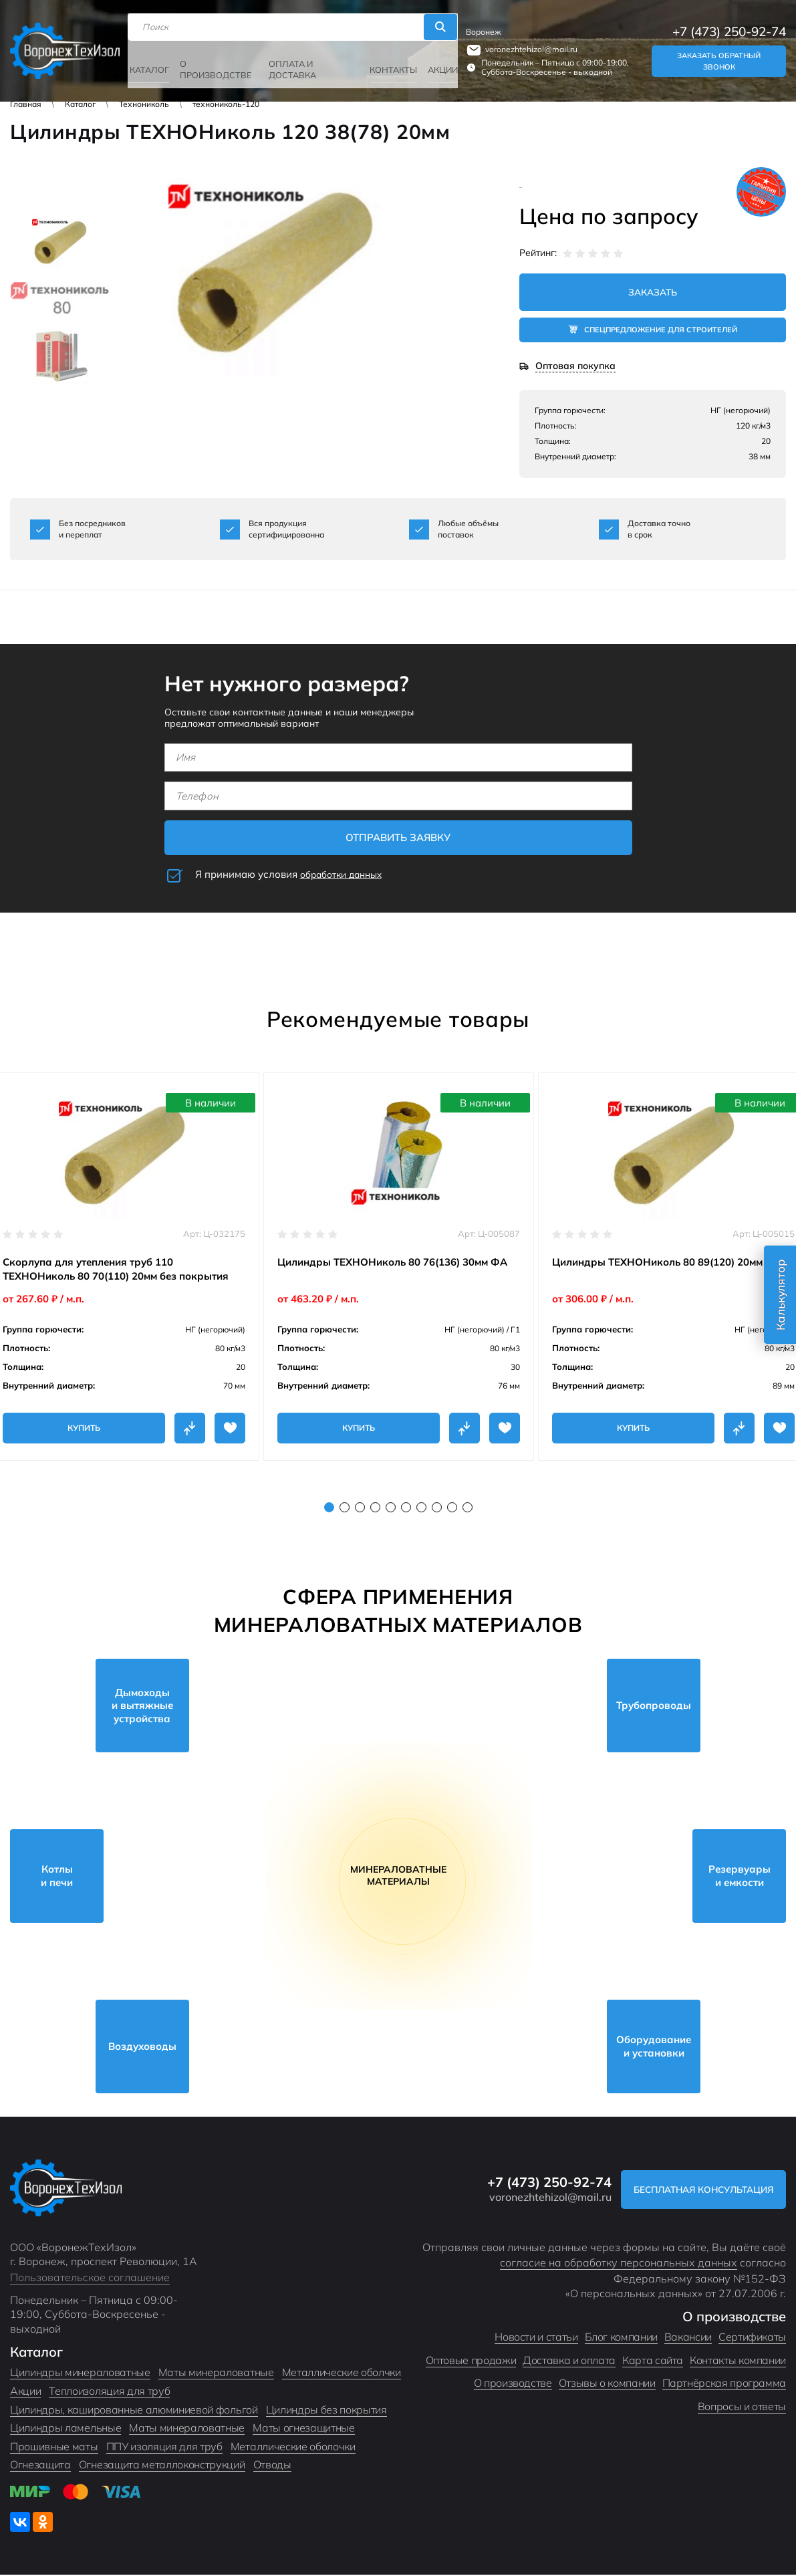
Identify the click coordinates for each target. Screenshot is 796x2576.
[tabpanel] (398, 1268)
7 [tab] (421, 1509)
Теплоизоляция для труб (109, 2392)
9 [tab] (452, 1509)
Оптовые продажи (471, 2361)
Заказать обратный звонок (718, 54)
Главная (25, 104)
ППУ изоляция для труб (164, 2447)
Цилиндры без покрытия (326, 2411)
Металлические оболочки (293, 2447)
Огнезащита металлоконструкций (162, 2465)
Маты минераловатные (216, 2373)
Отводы (272, 2465)
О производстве (217, 61)
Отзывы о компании (607, 2384)
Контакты (390, 60)
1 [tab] (329, 1509)
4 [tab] (375, 1509)
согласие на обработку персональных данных (618, 2263)
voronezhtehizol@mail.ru (527, 42)
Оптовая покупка (575, 368)
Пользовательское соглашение (90, 2278)
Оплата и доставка (292, 61)
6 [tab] (406, 1509)
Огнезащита (40, 2465)
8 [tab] (437, 1509)
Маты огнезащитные (304, 2429)
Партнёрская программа (724, 2384)
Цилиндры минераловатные (80, 2373)
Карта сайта (652, 2361)
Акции (438, 60)
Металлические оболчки (341, 2373)
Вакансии (688, 2338)
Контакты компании (738, 2361)
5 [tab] (391, 1509)
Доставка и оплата (569, 2361)
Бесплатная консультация (694, 2190)
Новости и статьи (536, 2338)
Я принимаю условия (293, 876)
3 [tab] (360, 1509)
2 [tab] (345, 1509)
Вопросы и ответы (742, 2407)
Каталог (155, 60)
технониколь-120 (225, 104)
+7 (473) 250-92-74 (729, 25)
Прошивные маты (54, 2447)
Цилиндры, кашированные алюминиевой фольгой (134, 2411)
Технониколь (144, 104)
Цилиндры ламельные (65, 2429)
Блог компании (621, 2338)
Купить (84, 1429)
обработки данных (346, 875)
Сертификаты (752, 2338)
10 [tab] (467, 1509)
